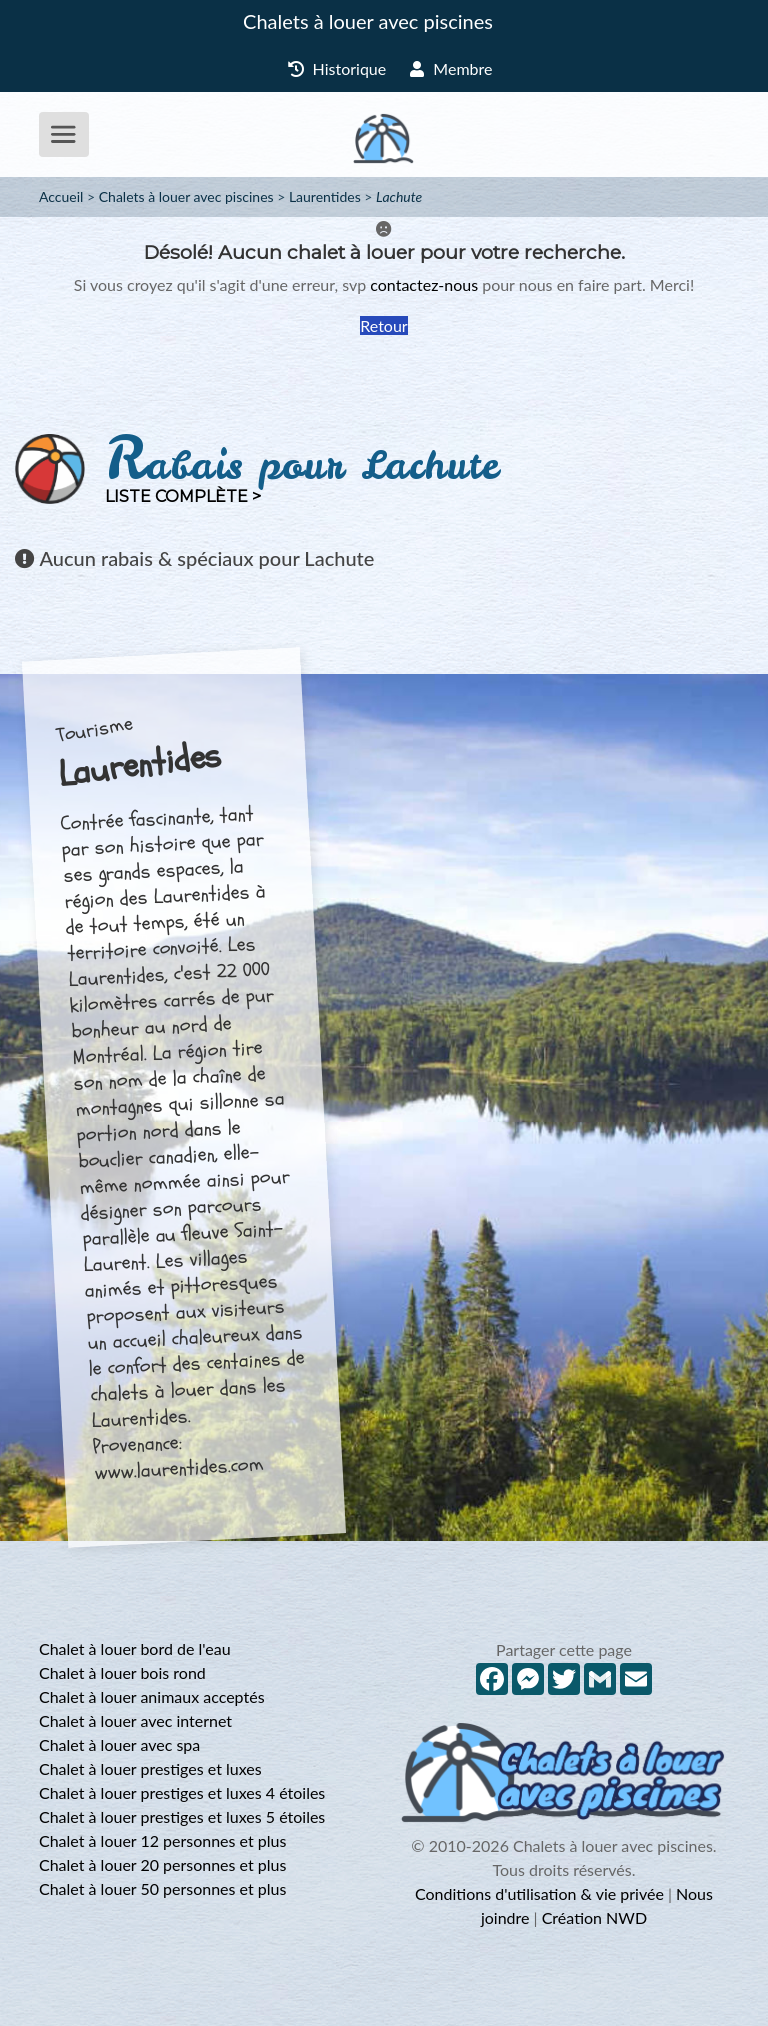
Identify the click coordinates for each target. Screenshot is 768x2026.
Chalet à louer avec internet (135, 1720)
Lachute (399, 196)
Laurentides (325, 196)
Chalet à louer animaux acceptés (152, 1696)
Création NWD (594, 1917)
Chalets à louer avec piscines (368, 21)
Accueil (61, 196)
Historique (337, 68)
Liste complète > (183, 496)
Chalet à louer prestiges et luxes (150, 1768)
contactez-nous (424, 284)
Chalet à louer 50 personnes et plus (162, 1888)
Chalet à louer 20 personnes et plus (162, 1864)
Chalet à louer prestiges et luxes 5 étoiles (182, 1816)
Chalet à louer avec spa (119, 1744)
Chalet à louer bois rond (122, 1672)
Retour (383, 325)
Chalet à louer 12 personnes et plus (162, 1840)
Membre (451, 68)
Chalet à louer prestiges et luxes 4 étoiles (182, 1792)
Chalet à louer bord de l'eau (135, 1648)
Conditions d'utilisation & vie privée (539, 1893)
